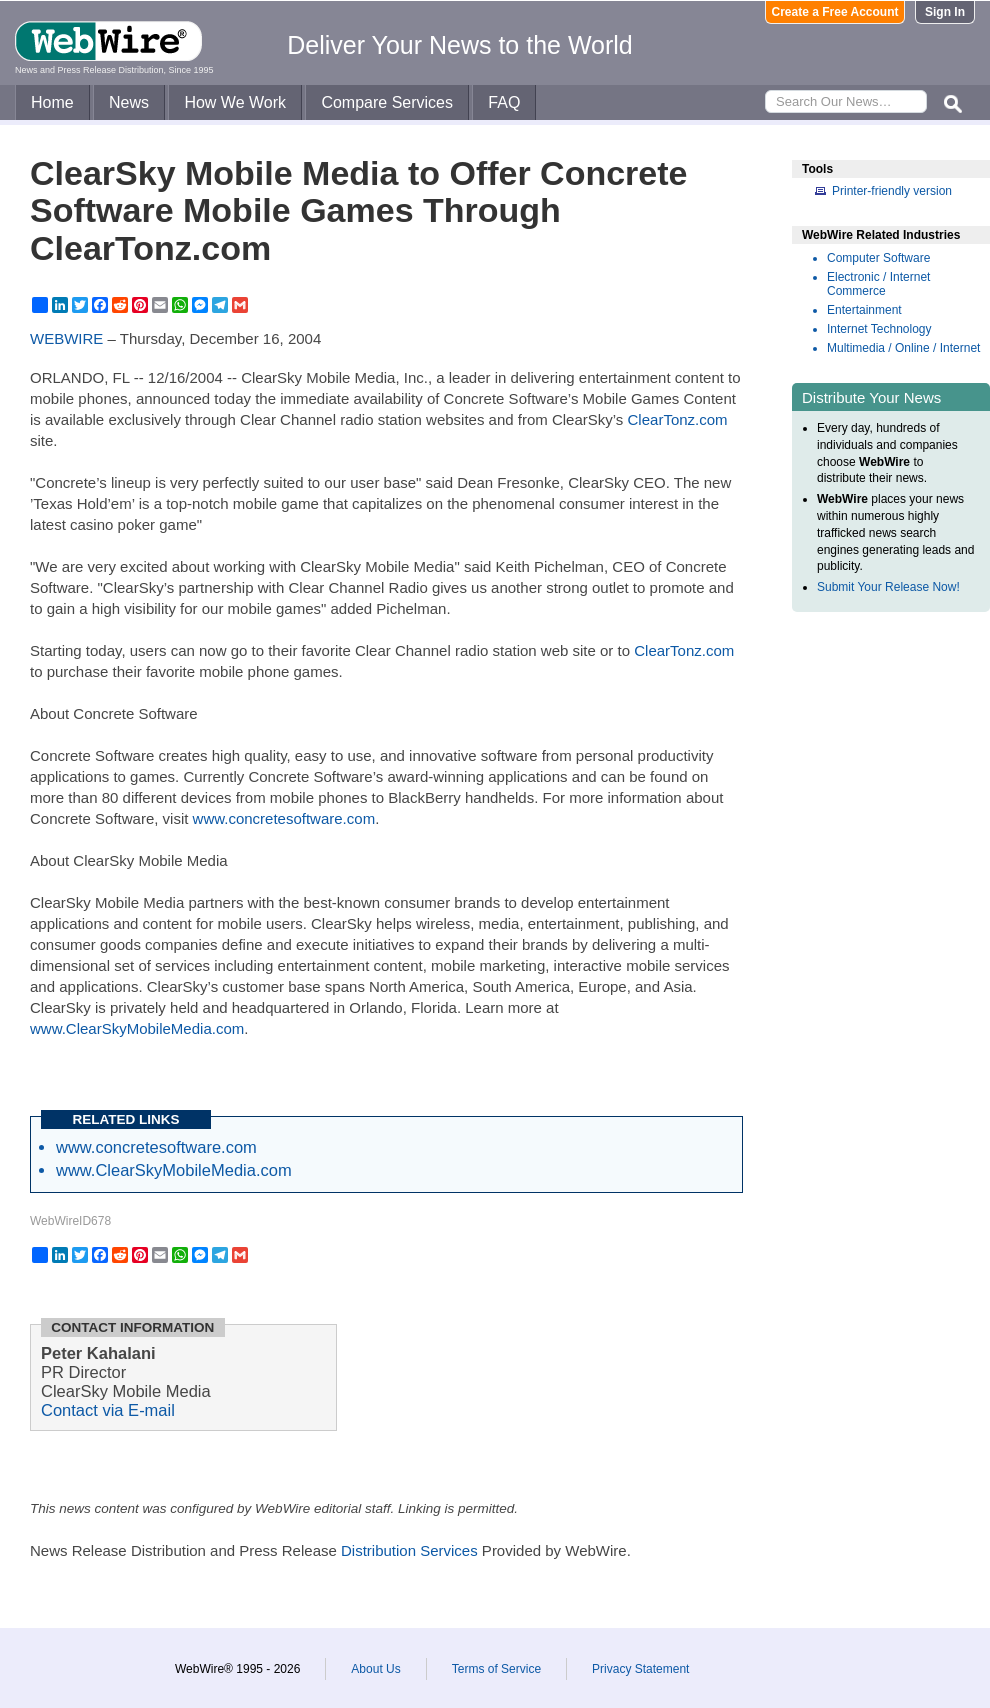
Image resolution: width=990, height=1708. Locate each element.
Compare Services (387, 102)
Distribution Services (409, 1550)
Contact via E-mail (108, 1410)
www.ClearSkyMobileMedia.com (137, 1028)
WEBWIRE (66, 338)
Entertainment (864, 310)
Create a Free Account (835, 12)
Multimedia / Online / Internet (903, 348)
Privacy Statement (640, 1669)
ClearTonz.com (678, 419)
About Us (375, 1669)
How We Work (235, 102)
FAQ (504, 102)
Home (52, 102)
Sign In (945, 12)
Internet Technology (879, 329)
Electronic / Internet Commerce (878, 284)
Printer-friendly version (892, 191)
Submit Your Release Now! (888, 587)
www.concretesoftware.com (284, 818)
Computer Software (878, 258)
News (129, 102)
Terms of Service (496, 1669)
